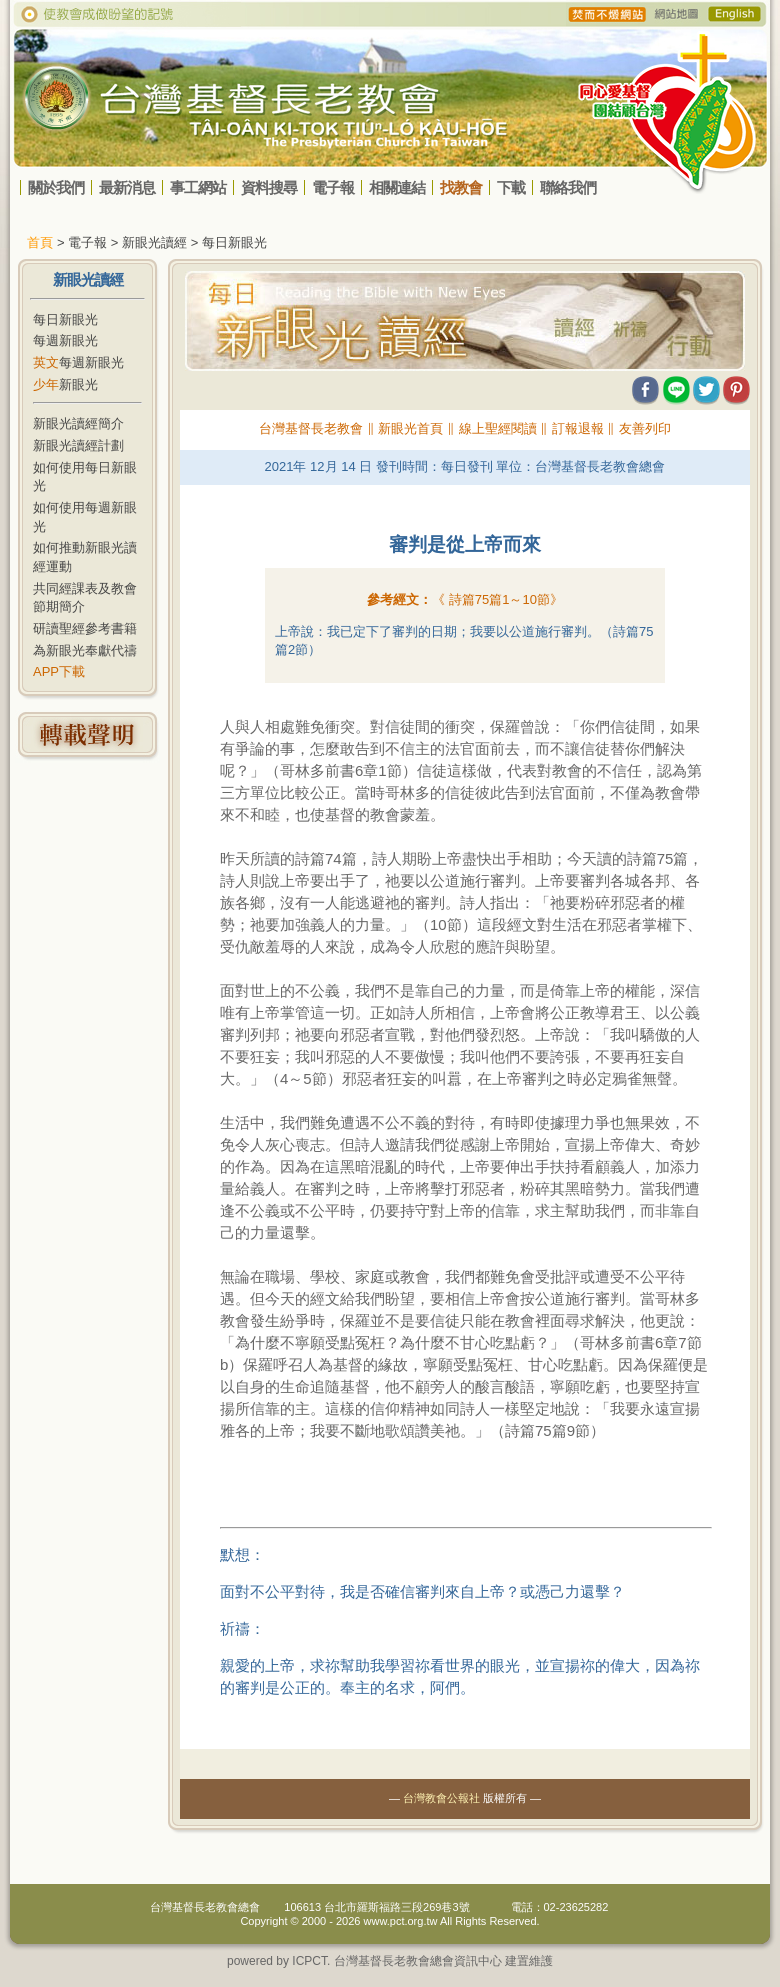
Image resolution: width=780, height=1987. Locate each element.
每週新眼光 (65, 340)
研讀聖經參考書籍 (85, 628)
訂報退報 (578, 428)
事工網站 (198, 187)
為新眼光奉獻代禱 (85, 650)
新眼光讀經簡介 (78, 423)
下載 (511, 187)
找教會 (461, 187)
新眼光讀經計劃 (78, 445)
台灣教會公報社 (441, 1798)
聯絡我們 (568, 187)
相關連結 (397, 187)
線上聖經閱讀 (498, 428)
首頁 (40, 242)
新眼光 (65, 384)
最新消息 (127, 187)
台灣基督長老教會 (311, 428)
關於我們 (56, 187)
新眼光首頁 (410, 428)
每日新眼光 (65, 319)
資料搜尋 (269, 187)
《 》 (497, 599)
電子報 (333, 187)
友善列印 (645, 428)
